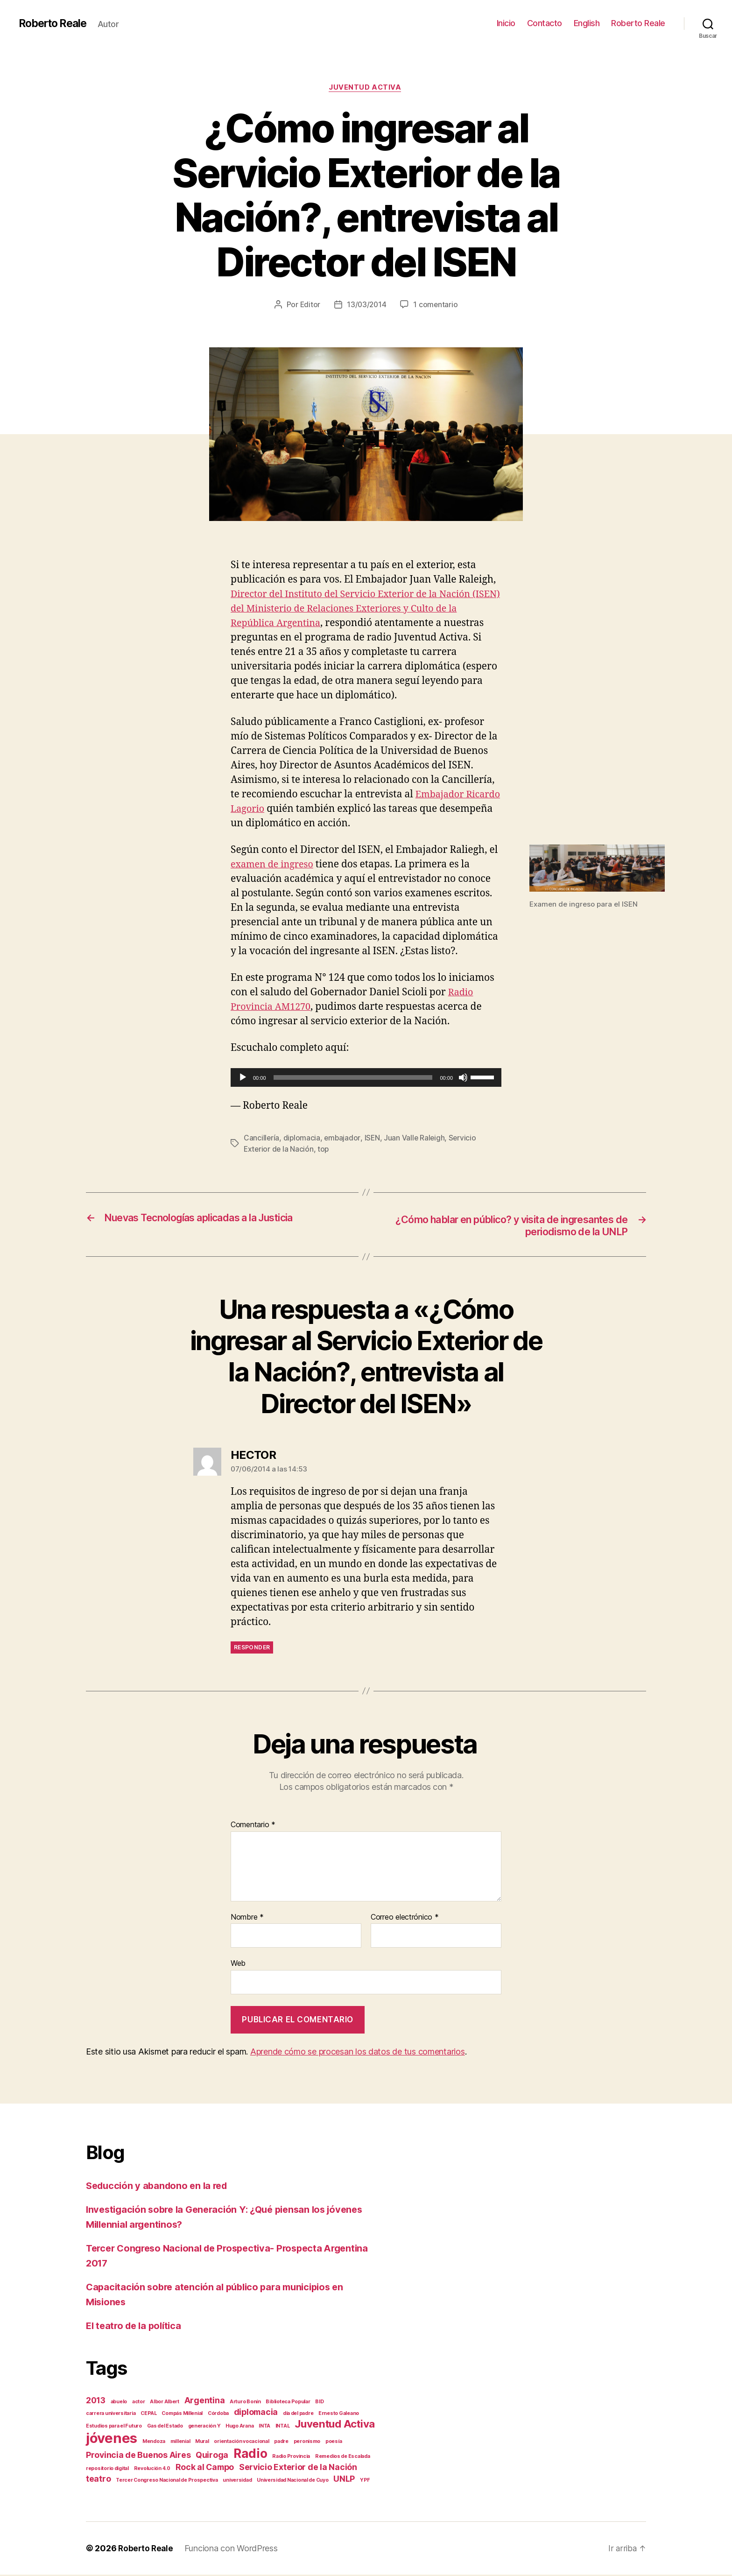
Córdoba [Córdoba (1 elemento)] (218, 2415)
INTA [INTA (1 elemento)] (264, 2427)
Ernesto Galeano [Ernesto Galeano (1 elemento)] (338, 2415)
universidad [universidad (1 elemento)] (237, 2481)
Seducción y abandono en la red (160, 2187)
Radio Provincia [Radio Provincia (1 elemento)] (291, 2458)
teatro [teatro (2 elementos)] (98, 2480)
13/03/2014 (366, 305)
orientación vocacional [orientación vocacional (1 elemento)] (241, 2443)
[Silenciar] (463, 1078)
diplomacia (302, 1138)
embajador (343, 1138)
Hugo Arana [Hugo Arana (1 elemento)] (239, 2427)
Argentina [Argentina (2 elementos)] (204, 2402)
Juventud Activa (366, 88)
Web (238, 1965)
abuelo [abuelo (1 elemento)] (119, 2403)
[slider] (353, 1078)
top (325, 1149)
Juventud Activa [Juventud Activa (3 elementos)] (335, 2425)
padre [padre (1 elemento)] (281, 2443)
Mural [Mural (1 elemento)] (202, 2443)
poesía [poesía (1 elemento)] (333, 2443)
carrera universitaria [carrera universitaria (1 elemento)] (110, 2415)
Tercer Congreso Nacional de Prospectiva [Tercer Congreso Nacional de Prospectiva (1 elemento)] (167, 2481)
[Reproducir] (242, 1078)
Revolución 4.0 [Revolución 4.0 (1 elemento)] (152, 2470)
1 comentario (436, 305)
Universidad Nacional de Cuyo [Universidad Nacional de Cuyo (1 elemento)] (292, 2481)
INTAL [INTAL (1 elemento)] (282, 2427)
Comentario (253, 1827)
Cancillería (262, 1138)
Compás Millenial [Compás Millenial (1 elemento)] (182, 2415)
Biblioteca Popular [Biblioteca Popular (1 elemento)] (288, 2403)
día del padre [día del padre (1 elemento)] (298, 2415)
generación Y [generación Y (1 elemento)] (204, 2427)
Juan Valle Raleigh (416, 1138)
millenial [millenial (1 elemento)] (180, 2443)
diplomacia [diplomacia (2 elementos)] (256, 2413)
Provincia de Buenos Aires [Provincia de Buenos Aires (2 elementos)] (138, 2456)
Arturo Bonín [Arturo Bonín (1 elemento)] (245, 2403)
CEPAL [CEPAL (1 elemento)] (149, 2415)
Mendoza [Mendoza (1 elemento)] (153, 2443)
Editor (309, 305)
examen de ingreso (274, 865)
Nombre (247, 1918)
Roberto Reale (55, 23)
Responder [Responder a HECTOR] (252, 1648)
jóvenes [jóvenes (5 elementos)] (111, 2439)
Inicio (506, 23)
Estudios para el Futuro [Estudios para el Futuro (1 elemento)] (114, 2427)
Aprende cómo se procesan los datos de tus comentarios (357, 2053)
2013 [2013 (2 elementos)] (96, 2402)
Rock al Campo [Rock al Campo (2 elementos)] (205, 2468)
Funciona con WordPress (233, 2550)
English (587, 23)
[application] (366, 1078)
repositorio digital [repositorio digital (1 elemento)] (107, 2470)
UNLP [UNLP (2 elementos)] (344, 2480)
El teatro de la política (136, 2327)
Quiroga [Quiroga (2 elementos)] (212, 2456)
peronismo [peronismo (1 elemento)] (307, 2443)
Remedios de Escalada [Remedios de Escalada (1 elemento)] (342, 2458)
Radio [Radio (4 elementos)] (250, 2455)
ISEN (373, 1138)
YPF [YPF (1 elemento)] (365, 2481)
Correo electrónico (405, 1918)
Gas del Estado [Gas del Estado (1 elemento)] (165, 2427)
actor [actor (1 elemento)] (138, 2403)
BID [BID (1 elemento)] (319, 2403)
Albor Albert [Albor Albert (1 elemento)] (164, 2403)
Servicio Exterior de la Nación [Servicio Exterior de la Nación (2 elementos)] (298, 2468)
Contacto (544, 23)
